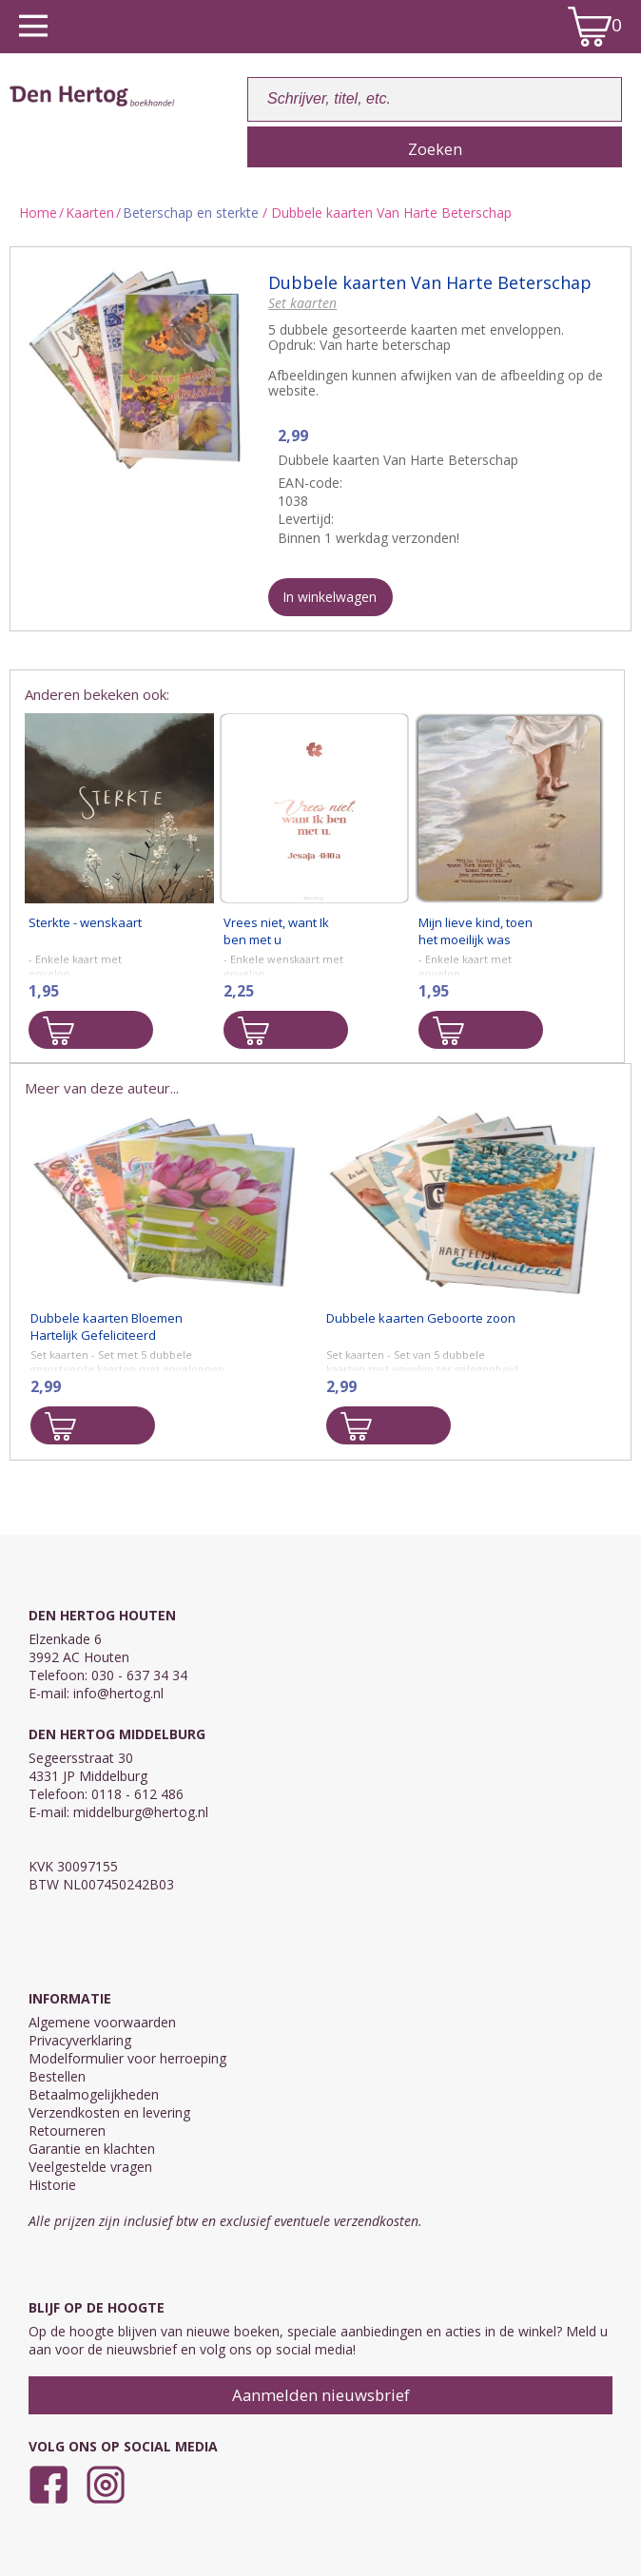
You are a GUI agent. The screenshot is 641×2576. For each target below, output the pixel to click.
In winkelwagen (329, 597)
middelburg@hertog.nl (140, 1812)
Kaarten (90, 212)
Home (38, 212)
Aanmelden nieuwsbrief (321, 2395)
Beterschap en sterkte (191, 212)
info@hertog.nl (118, 1693)
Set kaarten (302, 303)
